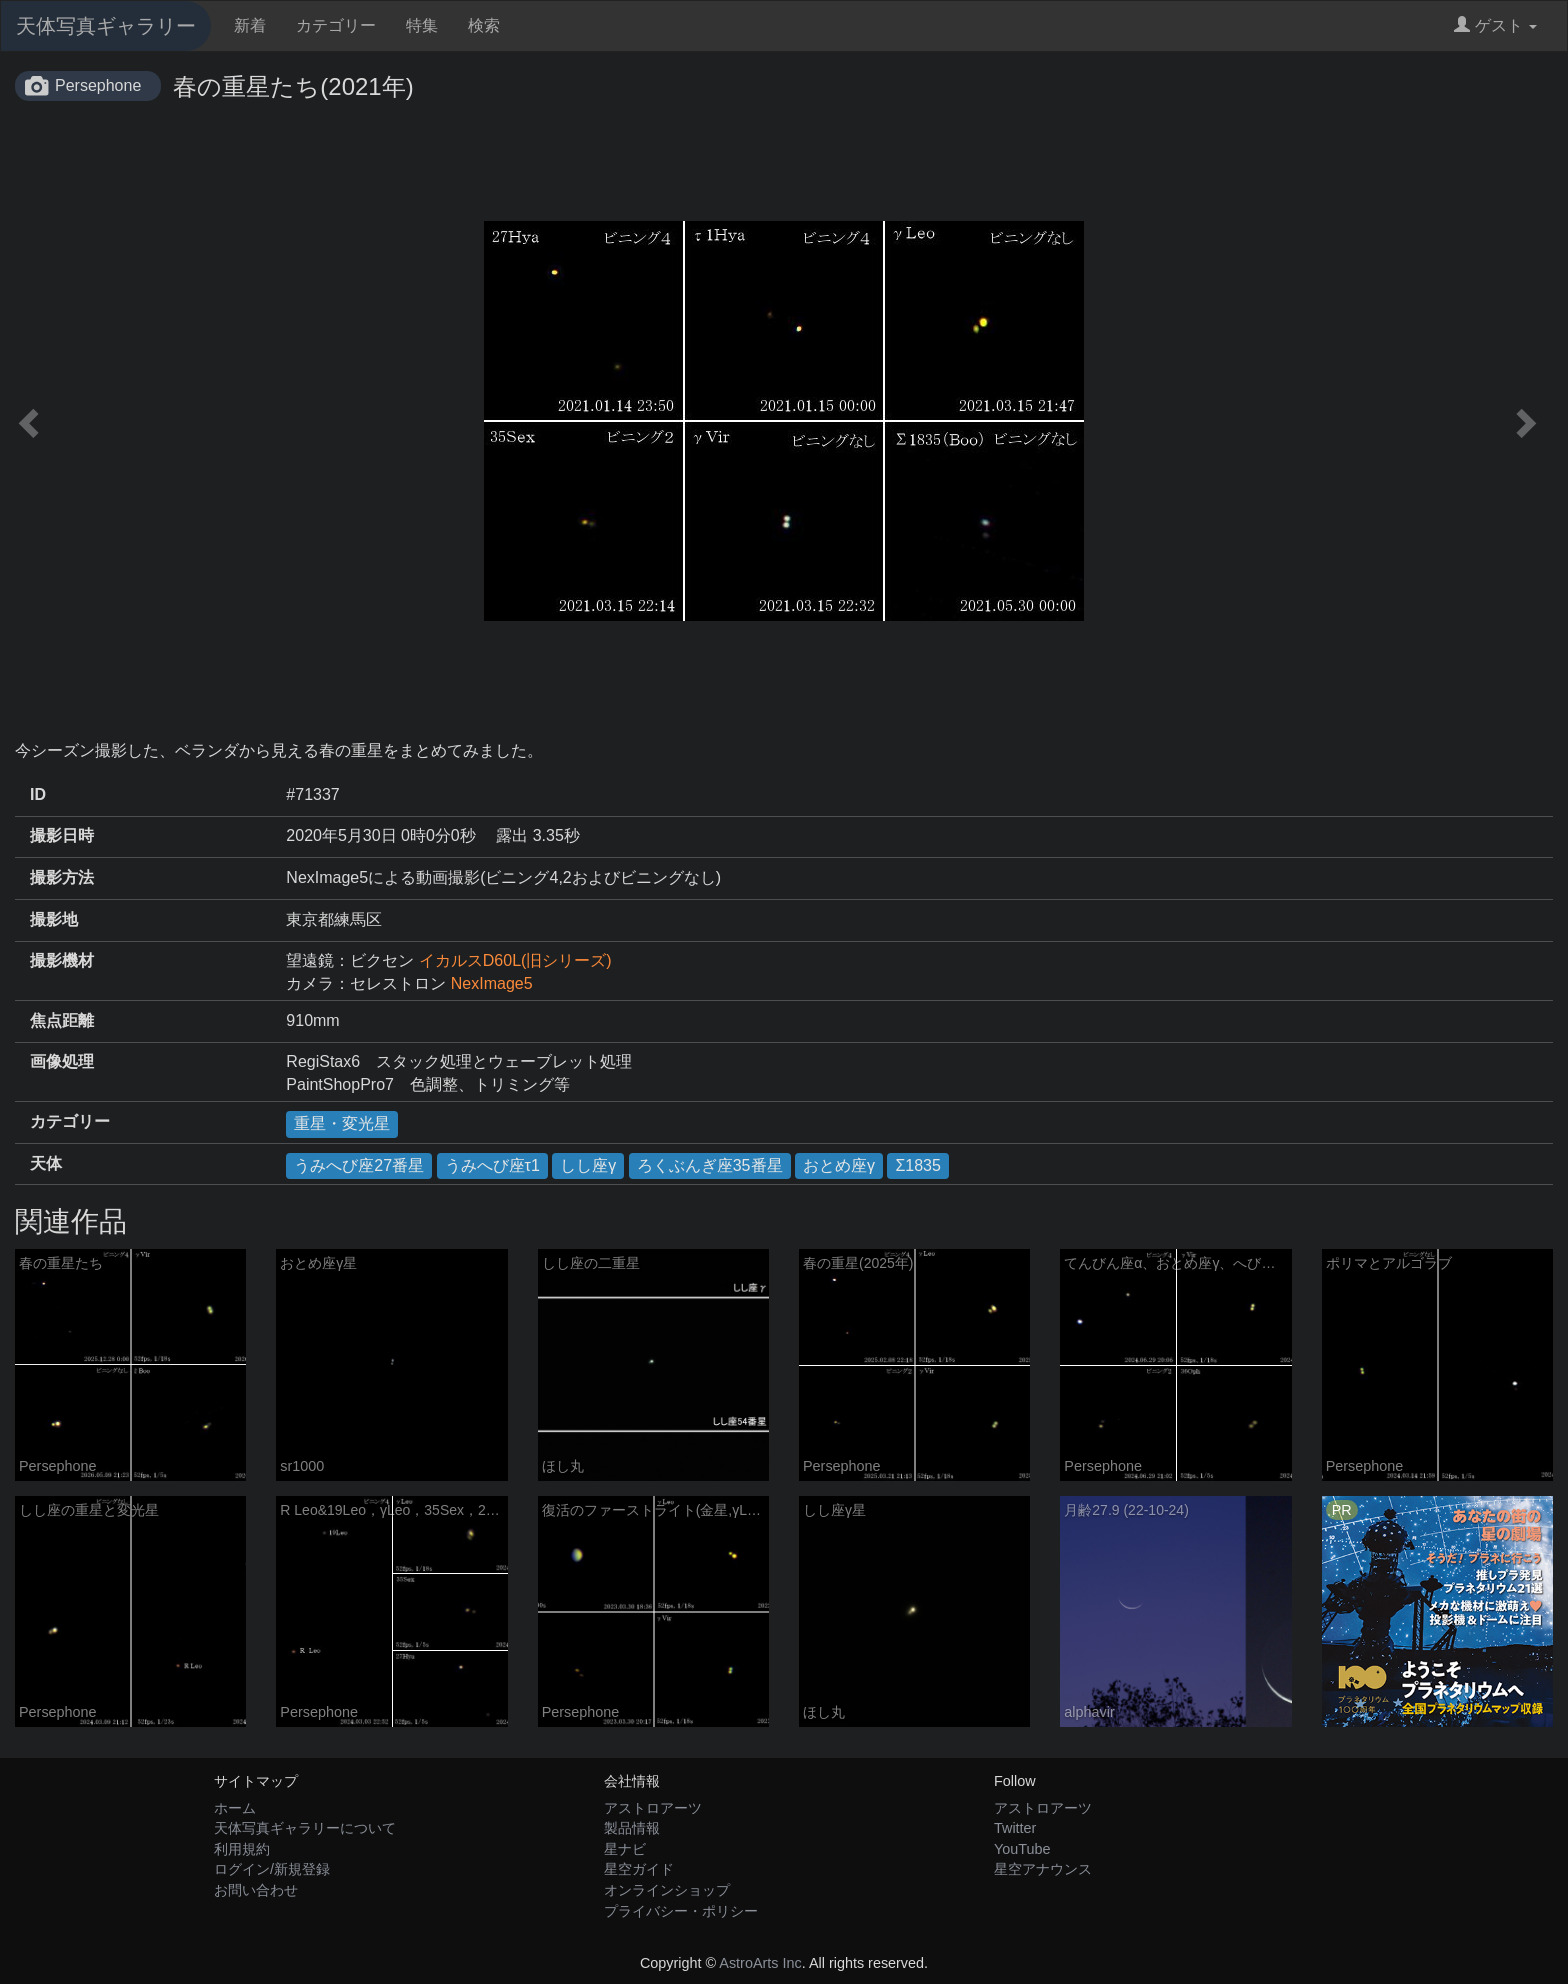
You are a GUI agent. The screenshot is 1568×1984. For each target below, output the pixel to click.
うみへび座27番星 (359, 1165)
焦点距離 (62, 1020)
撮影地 (54, 919)
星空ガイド (639, 1869)
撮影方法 (62, 877)
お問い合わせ (256, 1890)
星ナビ (625, 1849)
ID (38, 794)
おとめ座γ (839, 1165)
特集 (422, 25)
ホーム (235, 1808)
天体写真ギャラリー (106, 26)
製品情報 (632, 1828)
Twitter (1015, 1828)
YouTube (1022, 1849)
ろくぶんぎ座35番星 (710, 1165)
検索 (484, 25)
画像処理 (62, 1061)
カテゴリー (336, 25)
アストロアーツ (653, 1808)
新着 (250, 25)
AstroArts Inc (760, 1963)
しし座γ (588, 1165)
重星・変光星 (342, 1123)
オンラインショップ (667, 1890)
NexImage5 (492, 983)
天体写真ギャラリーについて (305, 1828)
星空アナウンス (1043, 1869)
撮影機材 (62, 960)
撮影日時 (62, 835)
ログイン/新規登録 (272, 1869)
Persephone (98, 85)
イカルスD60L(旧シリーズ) (515, 960)
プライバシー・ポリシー (681, 1911)
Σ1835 (917, 1165)
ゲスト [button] (1495, 25)
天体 (46, 1163)
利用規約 (242, 1849)
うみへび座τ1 (492, 1165)
